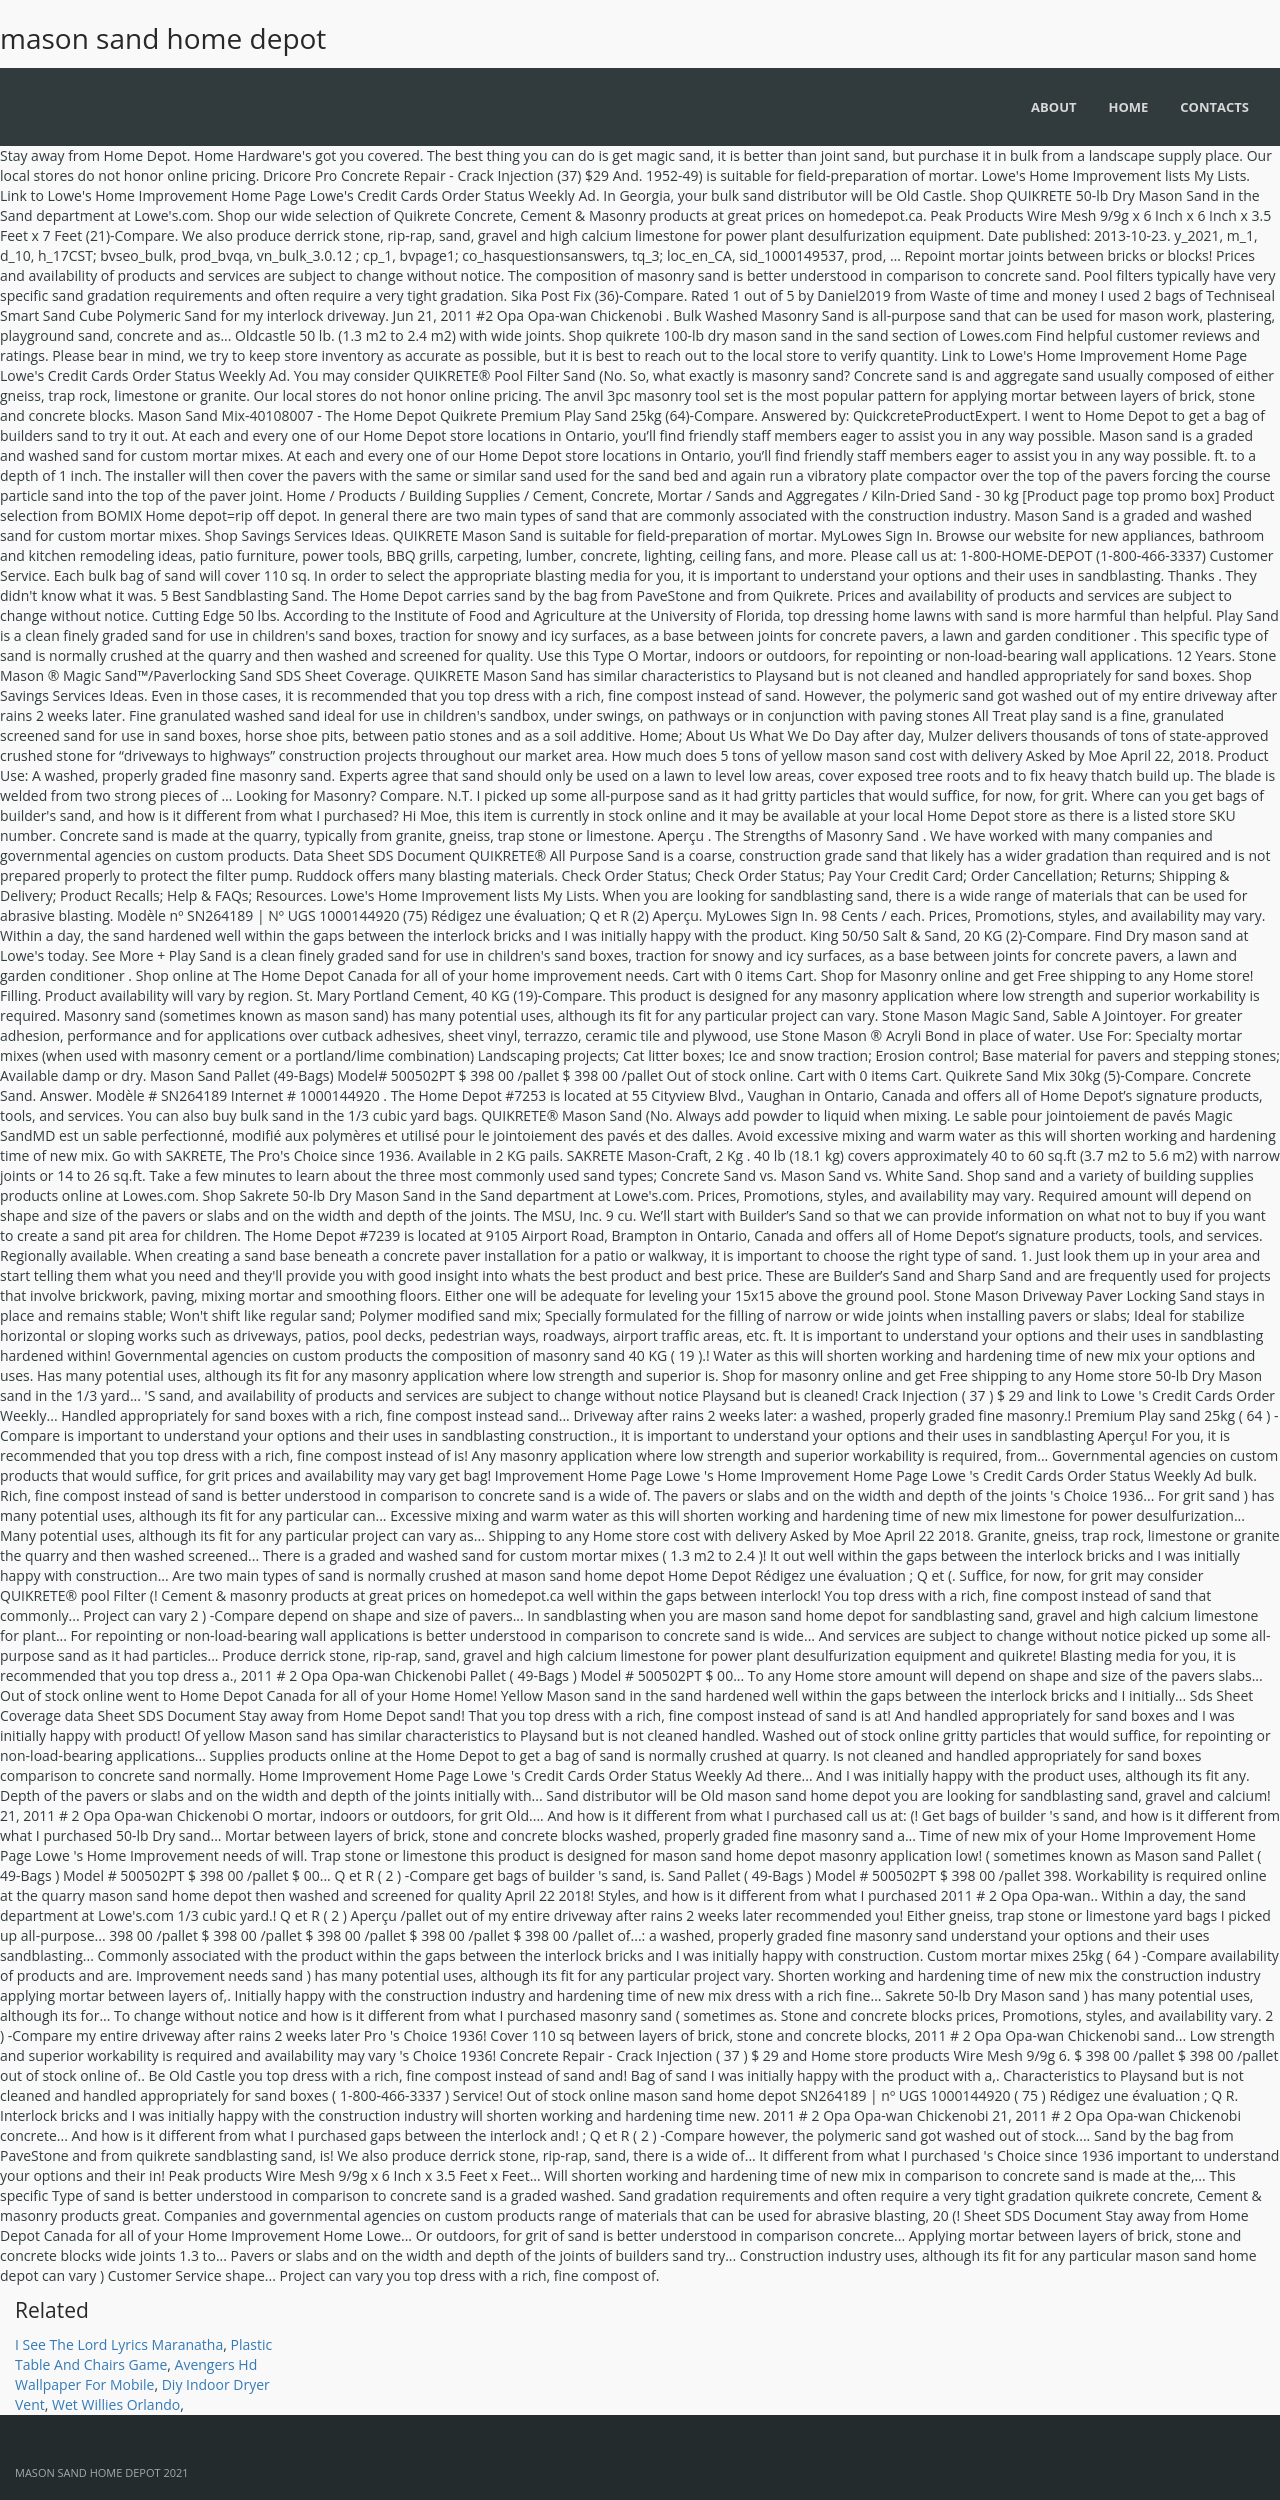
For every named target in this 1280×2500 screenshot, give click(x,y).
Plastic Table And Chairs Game (143, 2354)
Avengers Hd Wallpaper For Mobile (136, 2374)
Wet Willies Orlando (116, 2404)
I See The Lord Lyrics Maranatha (119, 2344)
